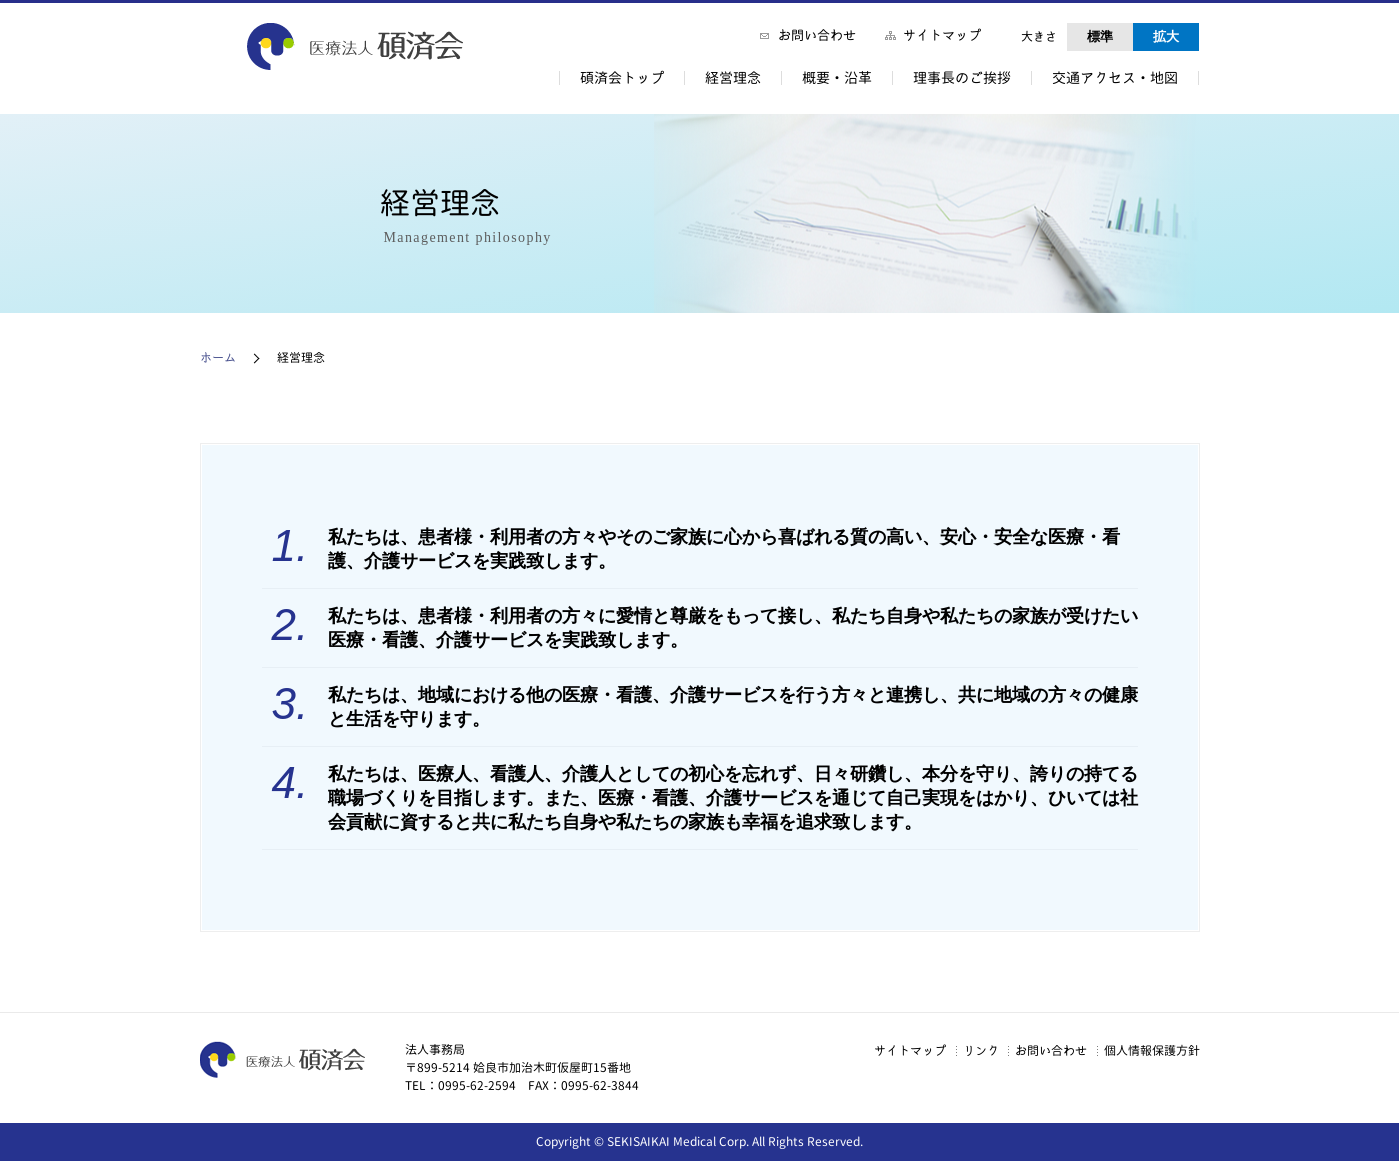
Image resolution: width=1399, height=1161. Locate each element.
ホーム (218, 357)
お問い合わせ (817, 35)
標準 (1100, 36)
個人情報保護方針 (1148, 1050)
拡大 (1166, 36)
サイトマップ (942, 35)
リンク (952, 1050)
